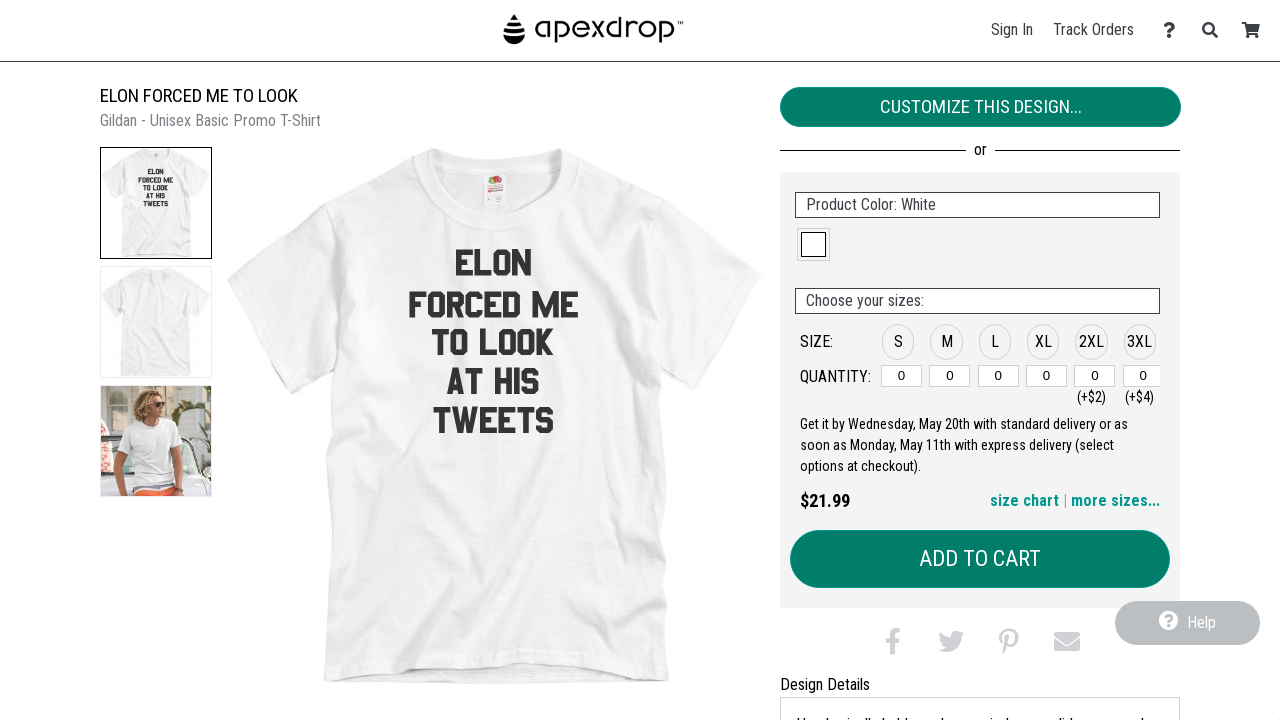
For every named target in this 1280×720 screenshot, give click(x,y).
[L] (998, 376)
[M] (949, 376)
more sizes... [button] (1115, 500)
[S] (901, 376)
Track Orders (1093, 29)
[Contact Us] (1174, 30)
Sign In (1012, 29)
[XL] (1046, 376)
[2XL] (1094, 376)
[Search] (1215, 30)
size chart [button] (1024, 500)
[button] (156, 203)
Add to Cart (980, 558)
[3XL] (1143, 376)
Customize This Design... (981, 106)
